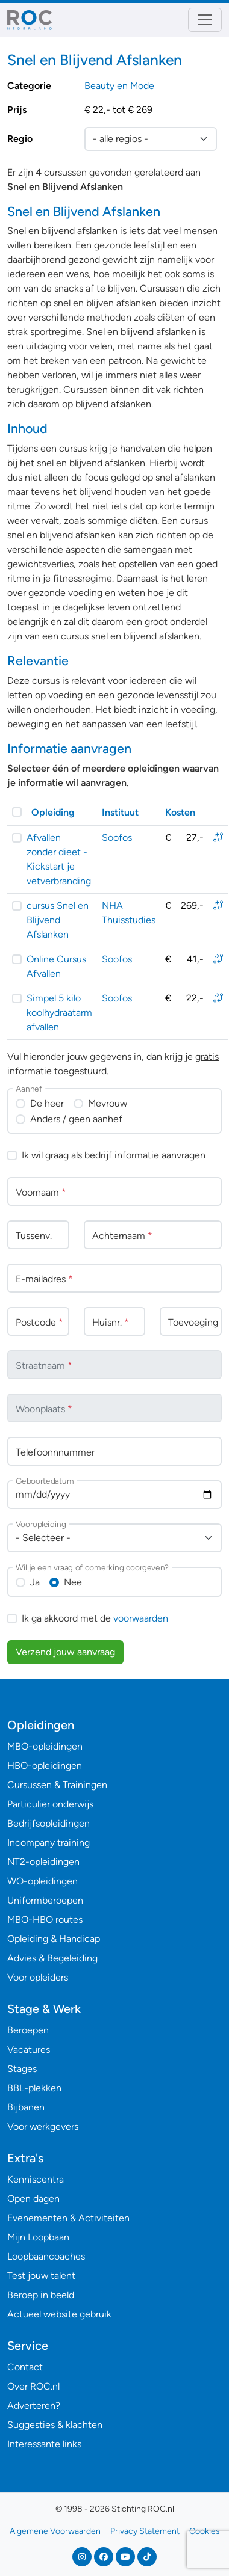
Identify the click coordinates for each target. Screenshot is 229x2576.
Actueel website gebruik (59, 2314)
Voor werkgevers (42, 2126)
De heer (47, 1103)
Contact (25, 2367)
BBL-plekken (34, 2088)
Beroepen (28, 2030)
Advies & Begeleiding (52, 1958)
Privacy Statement (145, 2531)
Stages (22, 2068)
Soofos (117, 837)
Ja (35, 1582)
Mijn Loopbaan (38, 2237)
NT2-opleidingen (43, 1861)
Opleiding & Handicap (53, 1938)
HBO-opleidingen (44, 1765)
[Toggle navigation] (205, 20)
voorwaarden (140, 1618)
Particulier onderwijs (50, 1804)
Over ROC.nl (33, 2386)
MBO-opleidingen (45, 1746)
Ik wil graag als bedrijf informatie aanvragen (113, 1155)
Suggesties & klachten (54, 2424)
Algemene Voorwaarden (55, 2531)
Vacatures (28, 2049)
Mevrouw (107, 1103)
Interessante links (44, 2444)
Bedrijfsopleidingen (48, 1823)
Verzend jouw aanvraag (65, 1652)
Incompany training (48, 1842)
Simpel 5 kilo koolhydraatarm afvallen (59, 1012)
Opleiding (53, 812)
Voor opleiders (37, 1977)
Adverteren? (33, 2405)
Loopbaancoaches (46, 2256)
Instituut (120, 812)
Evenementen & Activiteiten (68, 2218)
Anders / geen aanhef (76, 1119)
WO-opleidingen (42, 1881)
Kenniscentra (35, 2179)
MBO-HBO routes (45, 1919)
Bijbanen (26, 2107)
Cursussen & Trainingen (57, 1785)
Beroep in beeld (40, 2295)
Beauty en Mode (119, 85)
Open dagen (33, 2198)
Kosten (180, 812)
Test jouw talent (41, 2275)
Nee (73, 1582)
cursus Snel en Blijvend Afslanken (58, 920)
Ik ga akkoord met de (95, 1618)
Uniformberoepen (45, 1900)
